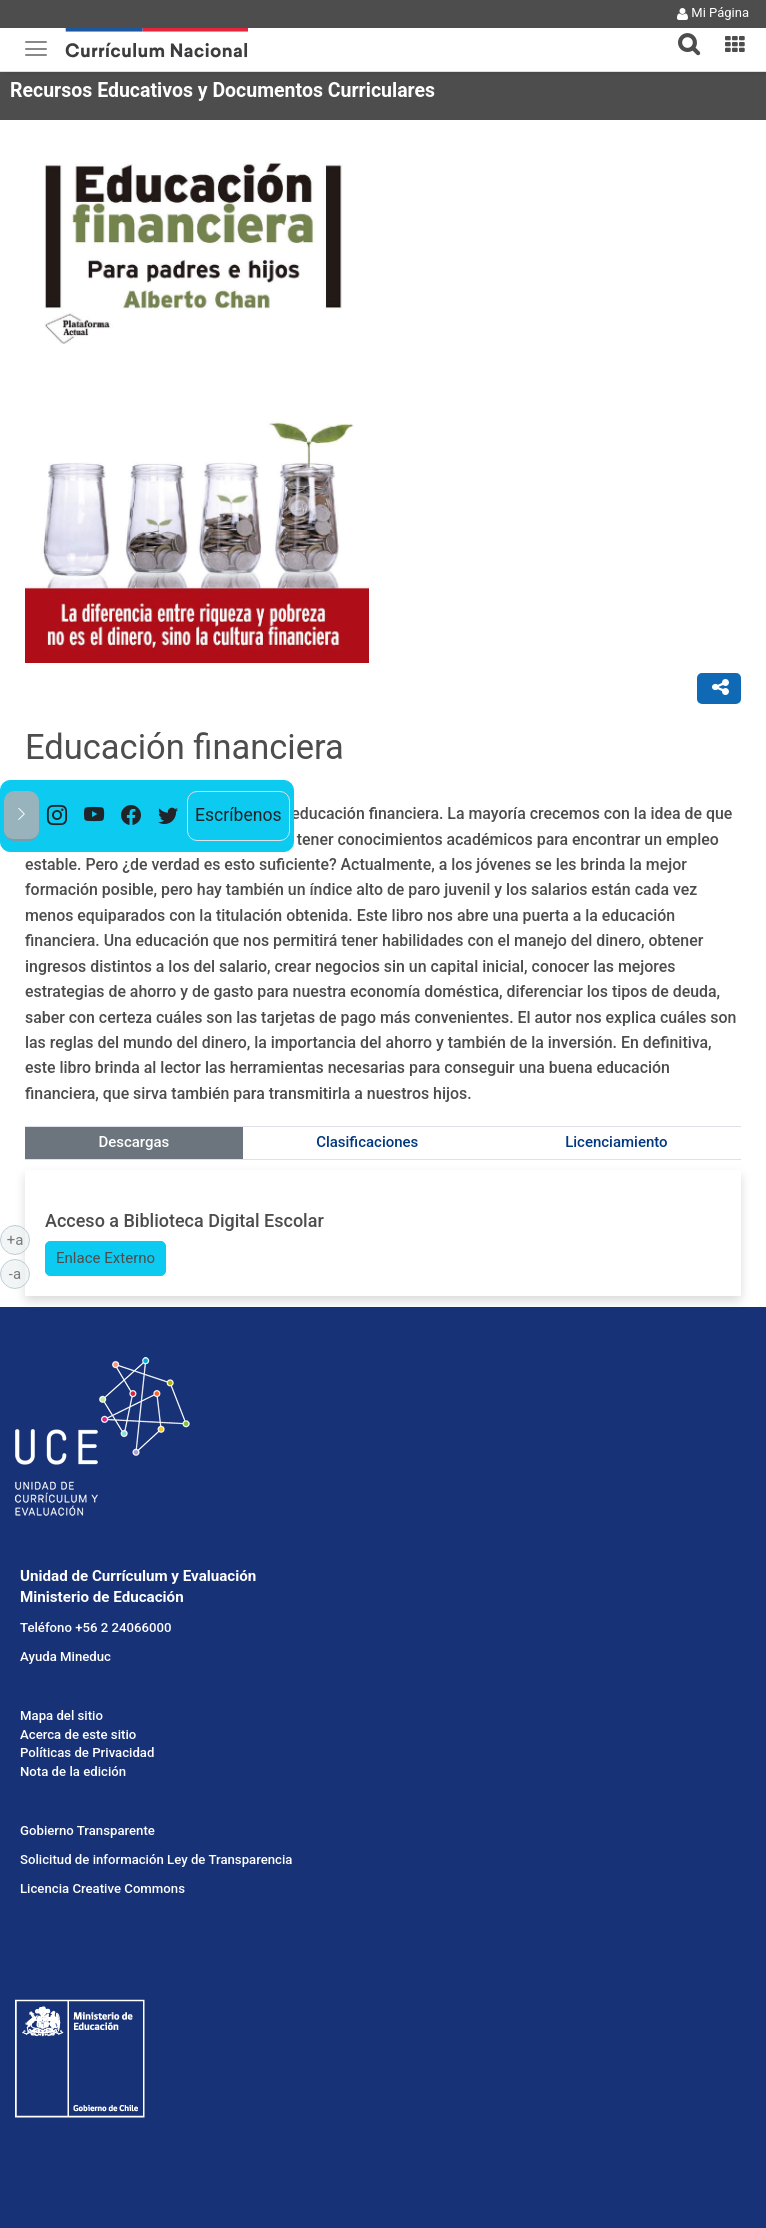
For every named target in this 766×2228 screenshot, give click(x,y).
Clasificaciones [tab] (367, 1142)
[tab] (681, 32)
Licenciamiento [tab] (616, 1142)
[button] (681, 32)
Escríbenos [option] (238, 815)
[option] (57, 816)
